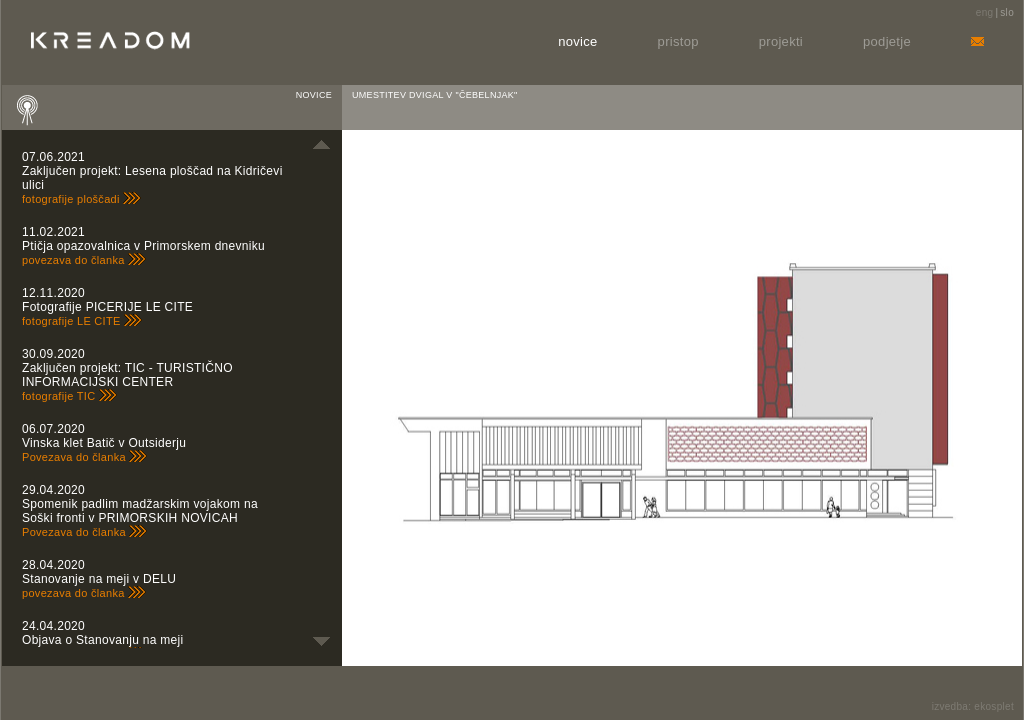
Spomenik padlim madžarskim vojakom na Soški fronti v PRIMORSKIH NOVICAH (140, 511)
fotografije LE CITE (82, 321)
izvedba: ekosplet (973, 706)
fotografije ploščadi (81, 199)
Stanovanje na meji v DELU (99, 579)
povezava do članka (84, 260)
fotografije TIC (69, 396)
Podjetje (887, 41)
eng (985, 12)
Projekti (781, 41)
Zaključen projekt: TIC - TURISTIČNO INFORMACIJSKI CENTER (127, 375)
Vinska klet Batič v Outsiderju (104, 443)
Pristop (678, 41)
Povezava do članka (84, 457)
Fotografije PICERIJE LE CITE (107, 307)
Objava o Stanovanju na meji (103, 640)
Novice (577, 41)
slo (1007, 12)
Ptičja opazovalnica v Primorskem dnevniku (143, 246)
